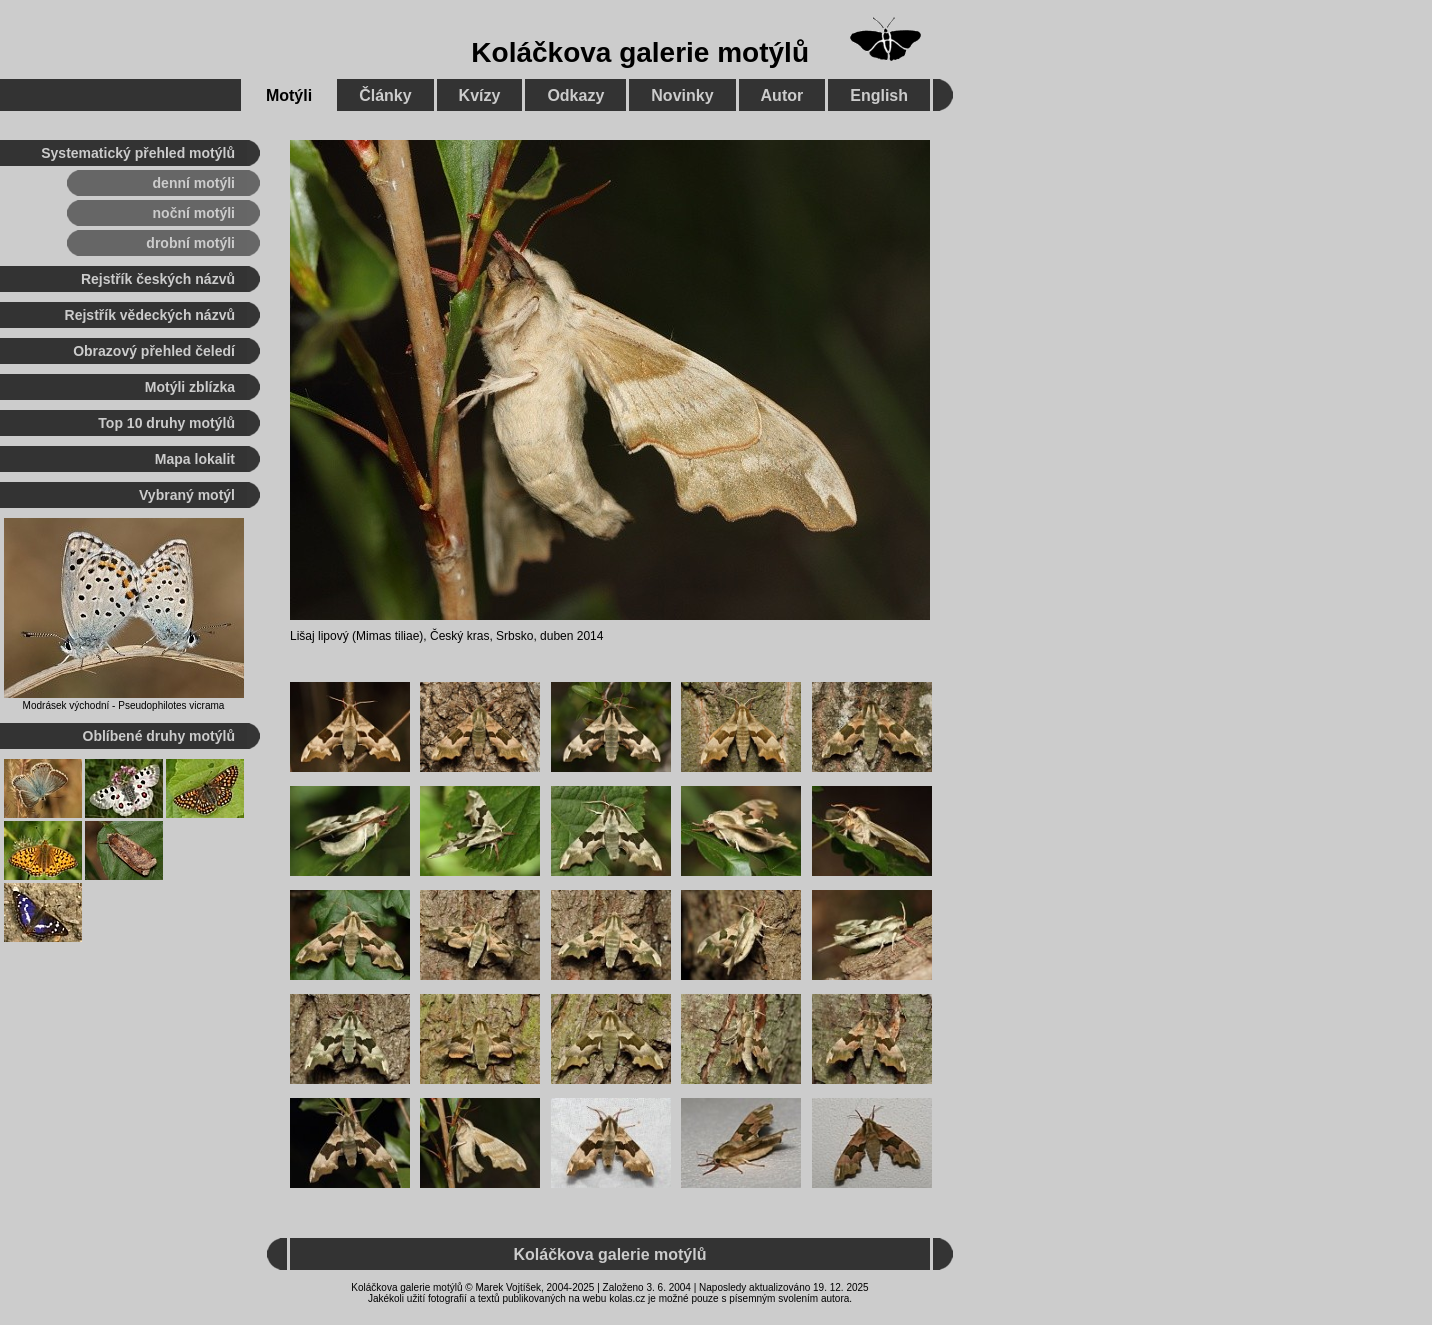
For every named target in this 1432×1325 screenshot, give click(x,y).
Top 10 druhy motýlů (166, 423)
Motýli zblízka (190, 387)
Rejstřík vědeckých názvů (150, 315)
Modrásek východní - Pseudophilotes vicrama (124, 705)
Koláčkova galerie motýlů (640, 52)
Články (385, 95)
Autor (782, 95)
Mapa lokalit (195, 459)
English (879, 95)
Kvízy (480, 95)
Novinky (682, 95)
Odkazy (575, 95)
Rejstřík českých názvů (158, 279)
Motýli (289, 95)
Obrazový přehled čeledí (154, 351)
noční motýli (194, 213)
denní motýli (194, 183)
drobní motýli (190, 243)
